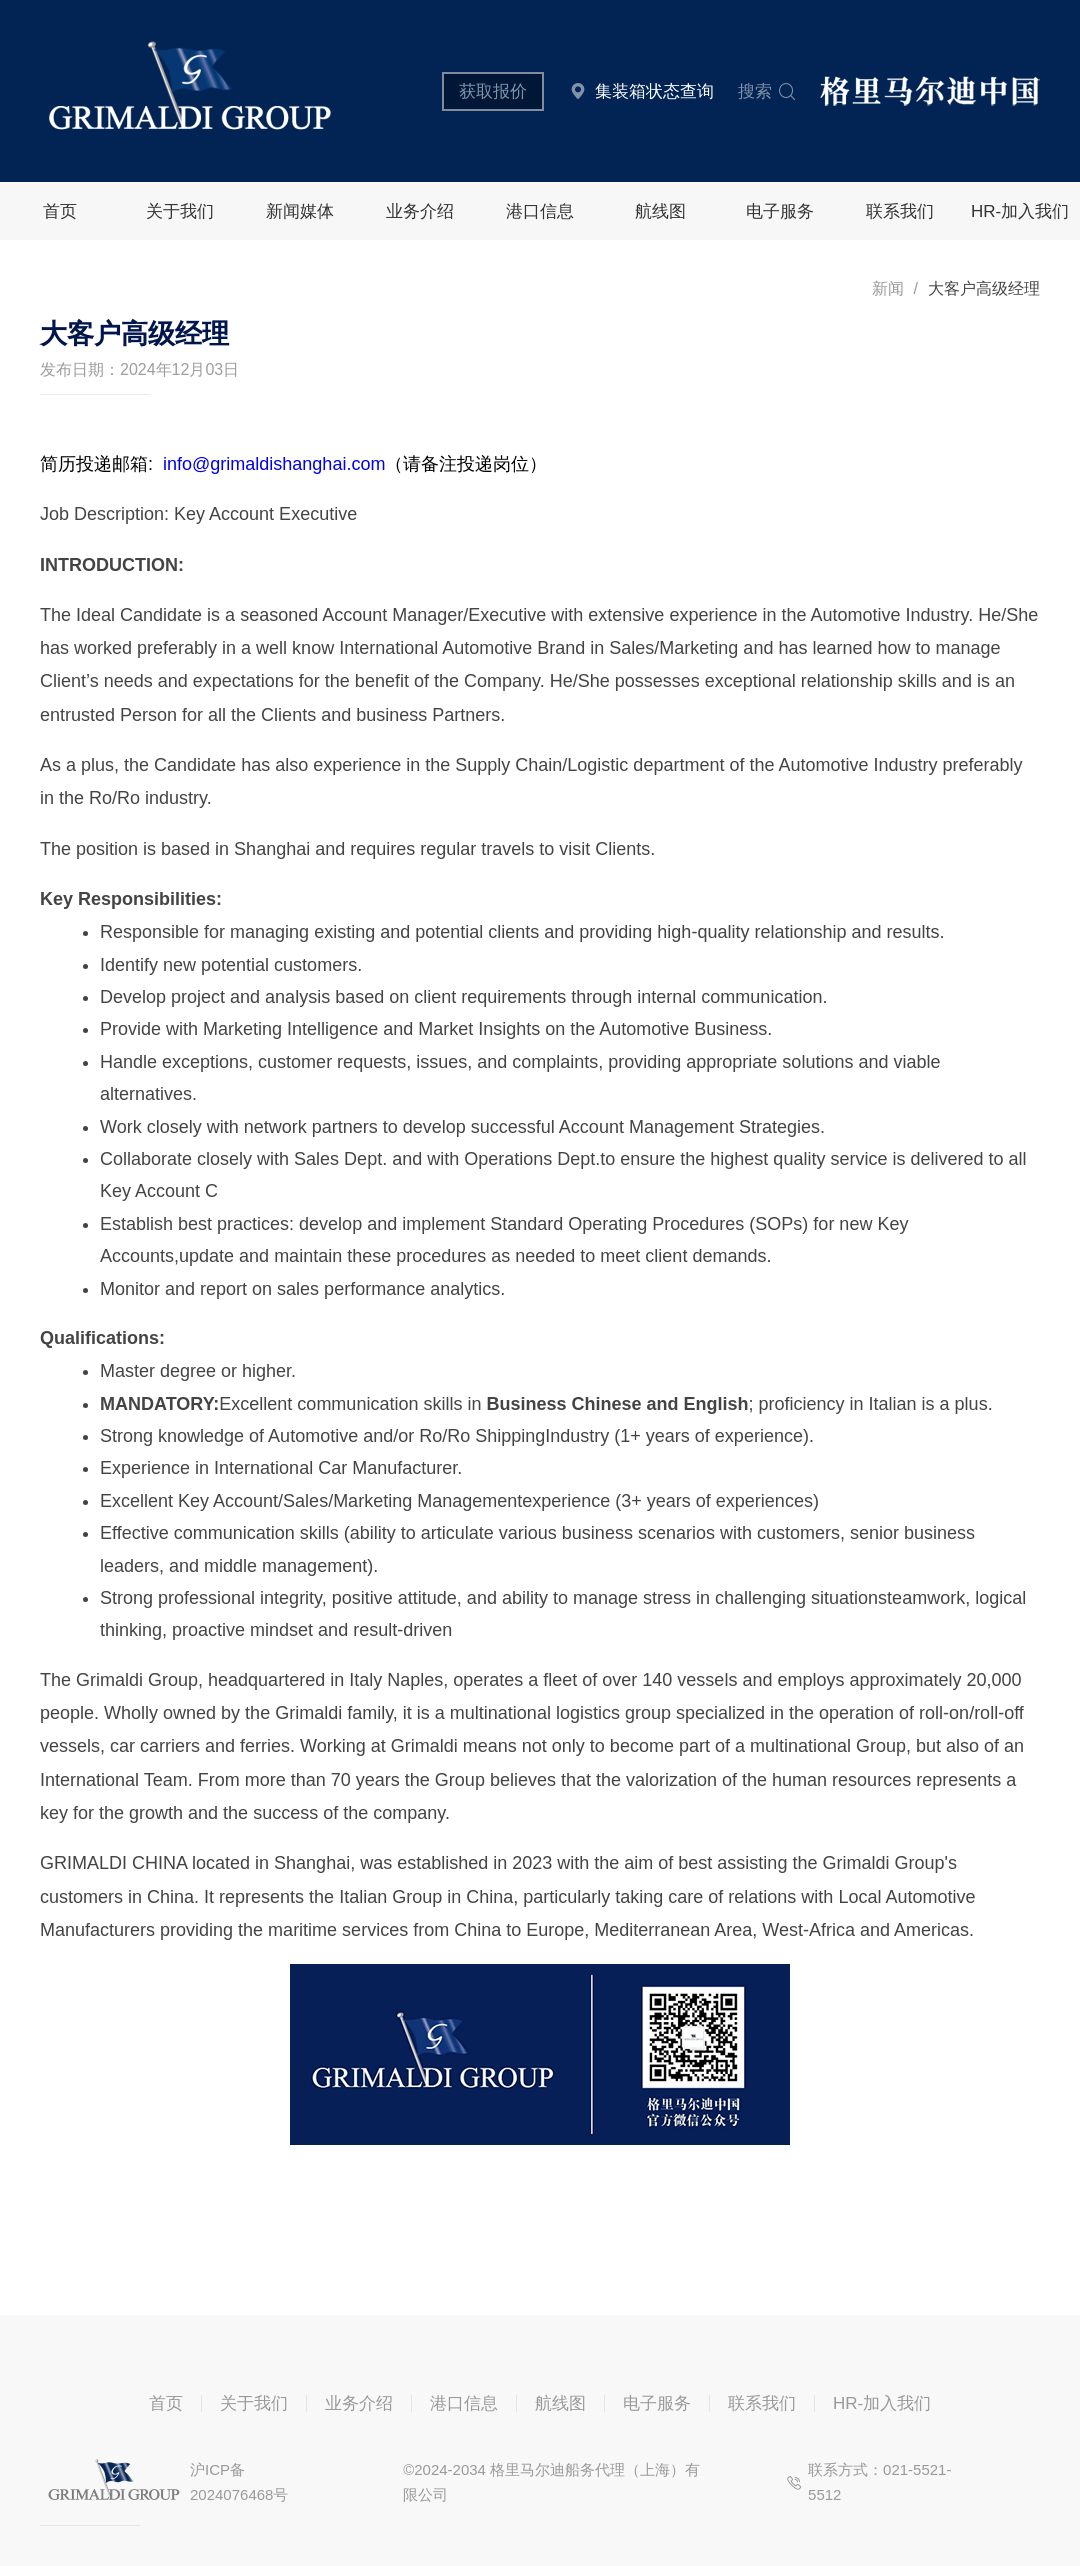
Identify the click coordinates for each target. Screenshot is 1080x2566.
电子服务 (780, 211)
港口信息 (540, 211)
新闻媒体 (300, 211)
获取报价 (493, 91)
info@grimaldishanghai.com (274, 464)
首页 (60, 211)
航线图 (660, 211)
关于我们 (180, 211)
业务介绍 (420, 211)
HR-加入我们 (1020, 211)
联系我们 (900, 211)
